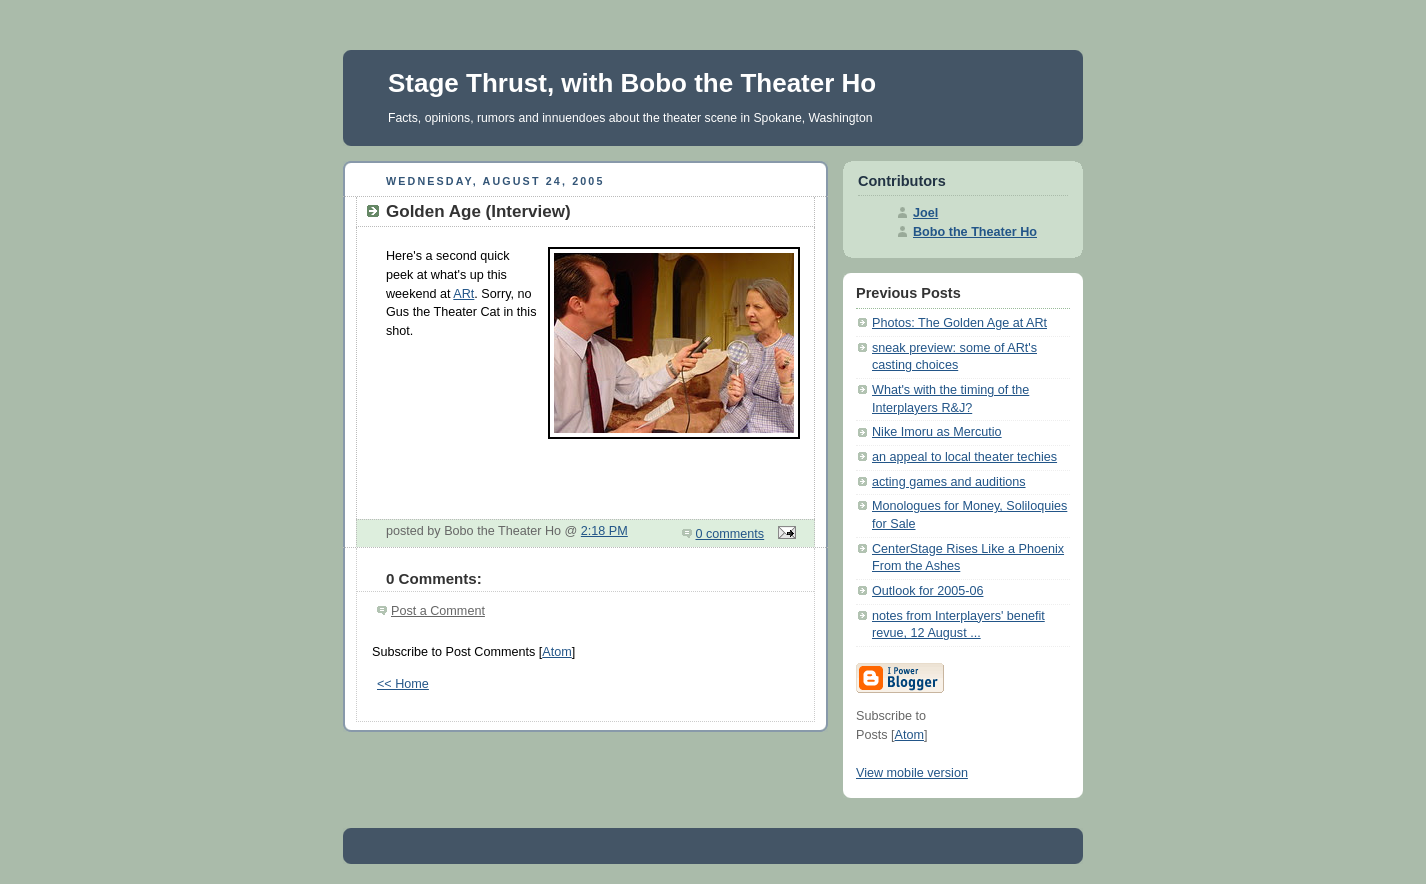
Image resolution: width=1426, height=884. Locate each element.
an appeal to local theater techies (964, 457)
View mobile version (912, 773)
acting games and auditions (949, 482)
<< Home (403, 684)
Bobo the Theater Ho (975, 232)
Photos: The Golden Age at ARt (959, 323)
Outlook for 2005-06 (927, 591)
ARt (463, 294)
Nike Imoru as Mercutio (937, 432)
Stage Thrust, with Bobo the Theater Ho (632, 83)
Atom (556, 652)
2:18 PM (604, 531)
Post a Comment (438, 611)
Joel (925, 213)
